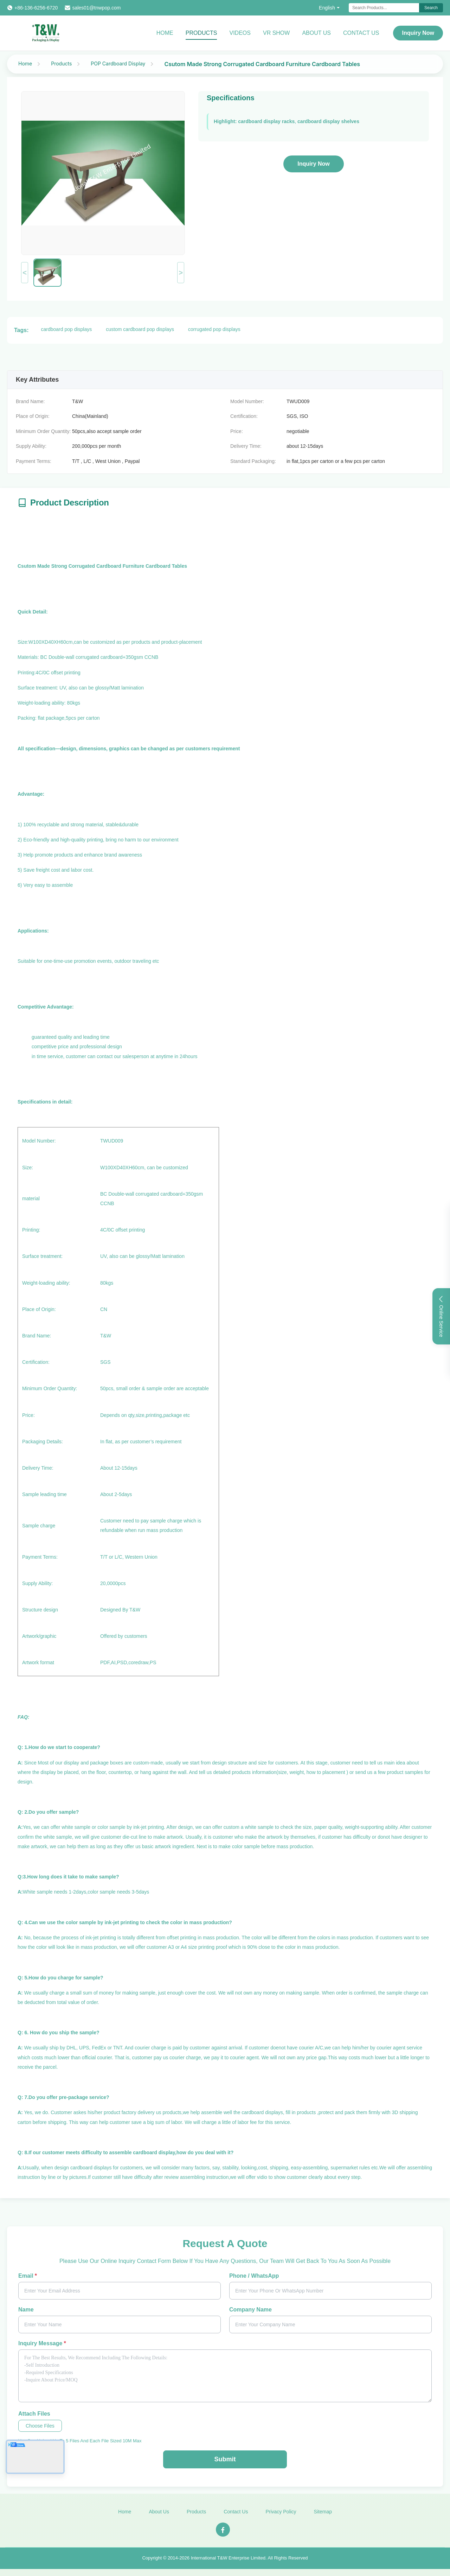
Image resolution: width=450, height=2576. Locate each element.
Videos (239, 33)
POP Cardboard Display (118, 63)
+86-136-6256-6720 (36, 8)
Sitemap (323, 2517)
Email (27, 2276)
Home (164, 33)
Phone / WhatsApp (254, 2276)
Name (26, 2310)
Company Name (250, 2310)
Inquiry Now (418, 33)
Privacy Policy (280, 2517)
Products (201, 33)
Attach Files (34, 2414)
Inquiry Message (42, 2343)
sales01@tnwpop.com (96, 8)
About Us (316, 33)
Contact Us (361, 33)
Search (431, 7)
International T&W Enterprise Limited (228, 2564)
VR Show (276, 33)
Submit (225, 2459)
